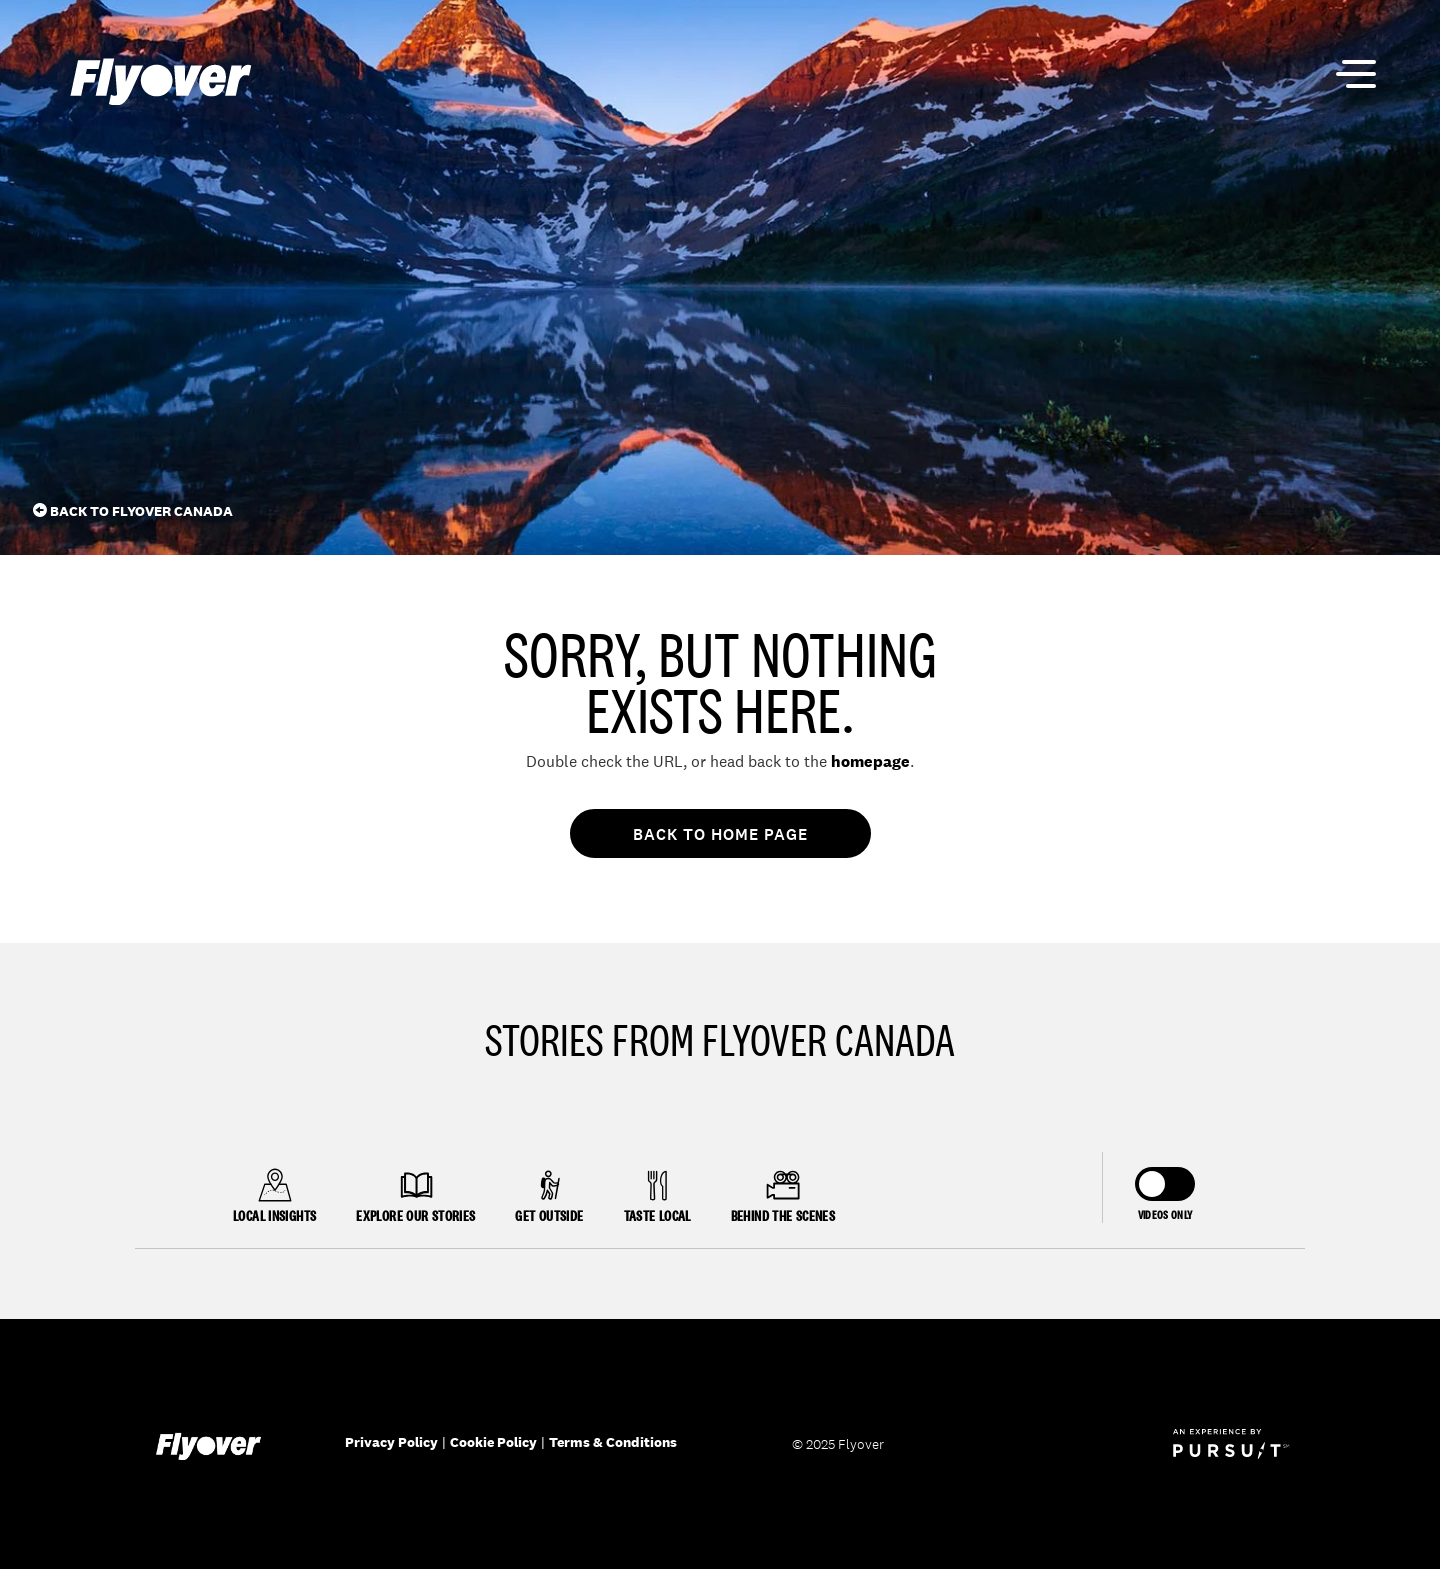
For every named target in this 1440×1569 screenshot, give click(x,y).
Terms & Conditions (613, 1442)
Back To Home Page (720, 834)
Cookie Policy (493, 1442)
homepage (870, 761)
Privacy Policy (391, 1442)
